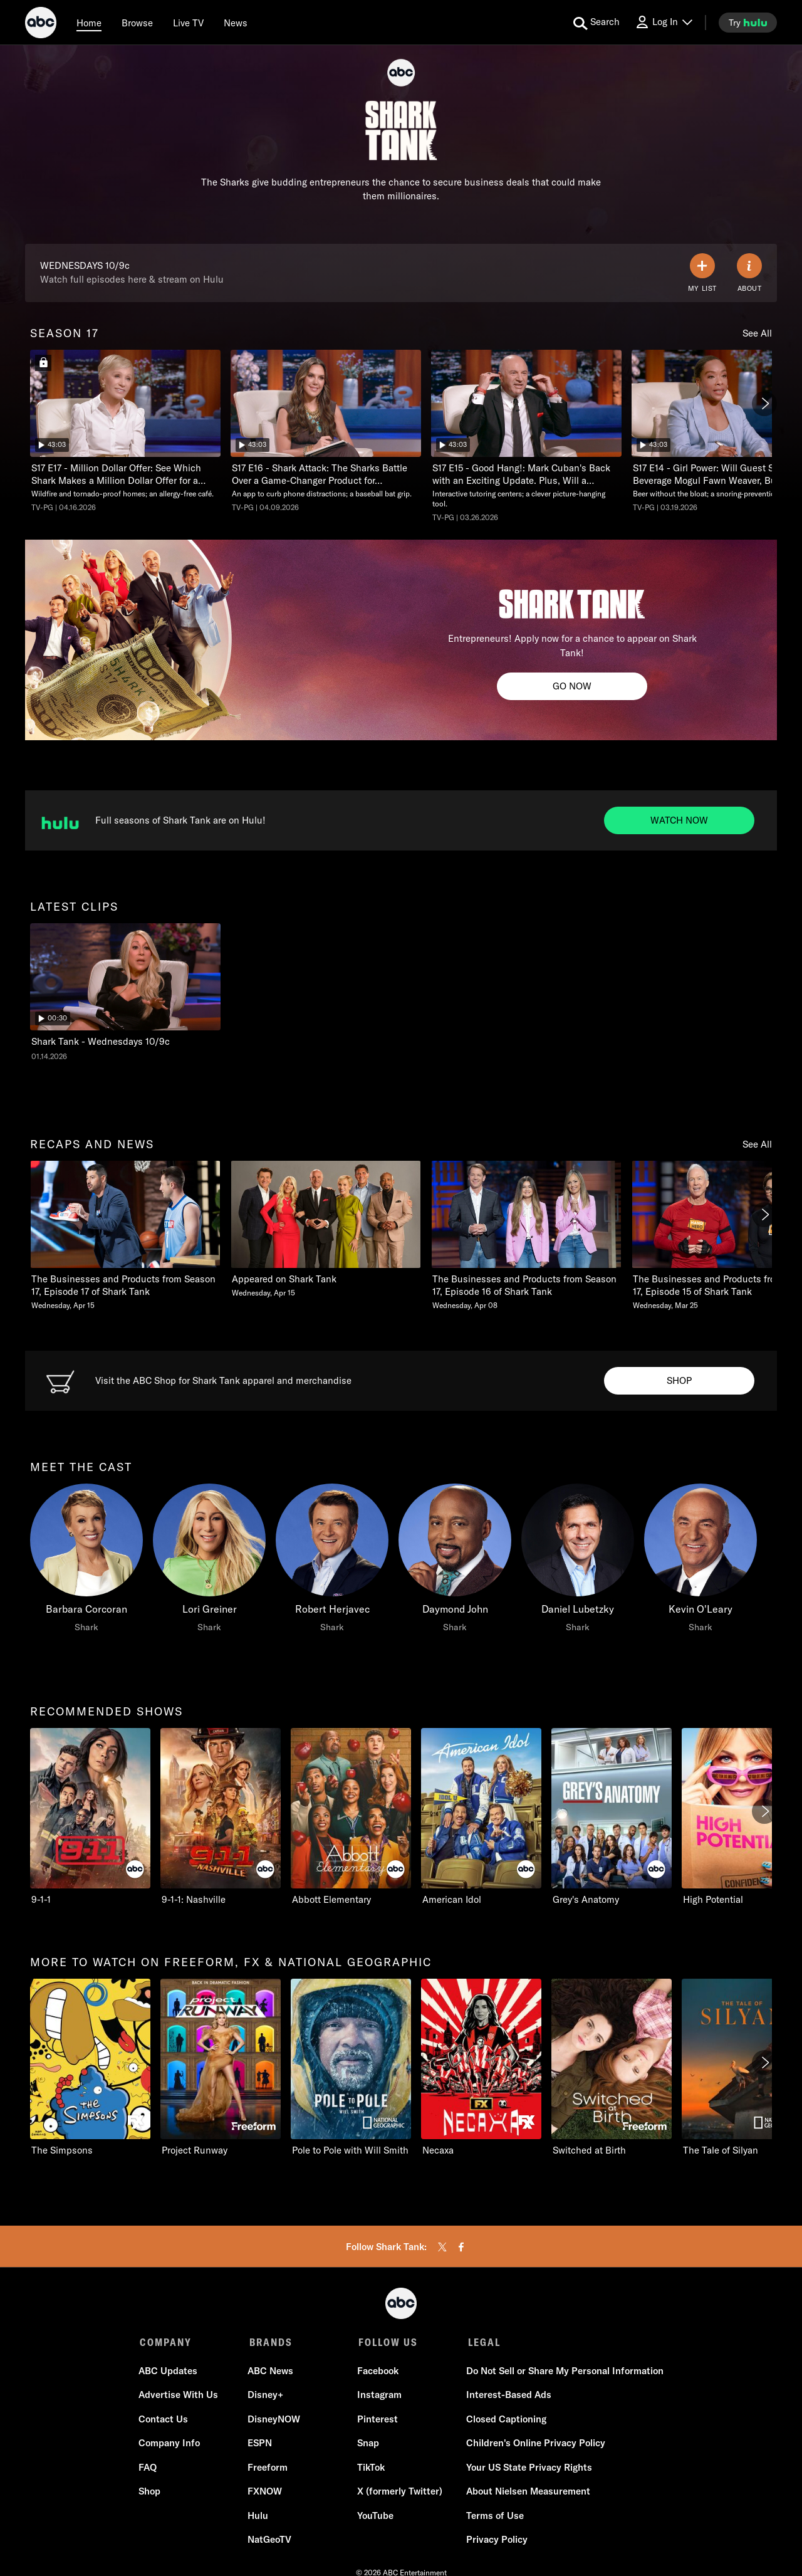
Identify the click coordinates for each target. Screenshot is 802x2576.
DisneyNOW (274, 2420)
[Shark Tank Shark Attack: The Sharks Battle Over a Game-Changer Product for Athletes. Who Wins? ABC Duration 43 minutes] (326, 431)
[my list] (702, 273)
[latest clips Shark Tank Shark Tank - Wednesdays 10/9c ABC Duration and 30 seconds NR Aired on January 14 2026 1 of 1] (125, 992)
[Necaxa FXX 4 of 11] (481, 2068)
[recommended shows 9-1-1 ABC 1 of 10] (90, 1817)
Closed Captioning (505, 2420)
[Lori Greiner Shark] (209, 1561)
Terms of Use (494, 2517)
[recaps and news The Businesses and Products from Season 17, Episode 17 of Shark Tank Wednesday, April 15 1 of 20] (125, 1236)
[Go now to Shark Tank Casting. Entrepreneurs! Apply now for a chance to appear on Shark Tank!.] (572, 686)
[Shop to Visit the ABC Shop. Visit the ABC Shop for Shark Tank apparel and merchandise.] (679, 1381)
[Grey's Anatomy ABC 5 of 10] (611, 1817)
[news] (235, 22)
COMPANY (166, 2342)
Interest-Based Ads (507, 2396)
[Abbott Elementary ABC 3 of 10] (351, 1817)
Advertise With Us (179, 2396)
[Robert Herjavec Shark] (332, 1561)
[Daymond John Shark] (454, 1561)
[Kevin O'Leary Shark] (700, 1561)
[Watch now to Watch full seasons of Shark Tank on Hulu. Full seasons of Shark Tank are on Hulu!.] (679, 820)
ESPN (260, 2445)
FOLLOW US (386, 2342)
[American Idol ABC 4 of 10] (481, 1817)
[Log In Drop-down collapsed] (663, 22)
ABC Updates (169, 2372)
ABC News (271, 2372)
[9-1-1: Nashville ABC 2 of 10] (220, 1817)
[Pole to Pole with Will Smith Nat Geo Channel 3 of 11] (351, 2068)
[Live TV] (188, 22)
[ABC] (40, 24)
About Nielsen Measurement (527, 2493)
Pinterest (377, 2420)
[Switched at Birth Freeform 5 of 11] (611, 2068)
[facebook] (461, 2247)
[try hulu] (748, 23)
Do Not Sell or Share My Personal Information (563, 2372)
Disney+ (266, 2396)
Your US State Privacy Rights (528, 2468)
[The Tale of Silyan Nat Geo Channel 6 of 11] (742, 2068)
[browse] (137, 22)
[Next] (764, 403)
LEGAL (481, 2342)
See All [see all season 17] (757, 333)
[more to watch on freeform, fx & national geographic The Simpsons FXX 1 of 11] (90, 2068)
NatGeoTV (270, 2541)
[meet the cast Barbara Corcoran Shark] (86, 1561)
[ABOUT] (749, 273)
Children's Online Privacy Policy (534, 2445)
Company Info (170, 2445)
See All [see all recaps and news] (757, 1144)
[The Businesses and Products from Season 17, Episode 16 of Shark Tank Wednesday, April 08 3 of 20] (526, 1236)
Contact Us (164, 2420)
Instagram (379, 2396)
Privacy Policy (495, 2541)
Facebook (377, 2372)
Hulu (258, 2517)
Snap (367, 2445)
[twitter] (442, 2247)
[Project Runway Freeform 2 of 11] (220, 2068)
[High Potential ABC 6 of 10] (742, 1817)
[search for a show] (596, 22)
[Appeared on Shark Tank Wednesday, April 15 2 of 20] (326, 1229)
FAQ (149, 2468)
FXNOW (265, 2493)
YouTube (375, 2517)
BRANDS (269, 2342)
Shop (151, 2493)
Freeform (268, 2468)
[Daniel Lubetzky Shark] (577, 1561)
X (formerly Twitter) (399, 2493)
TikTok (370, 2468)
